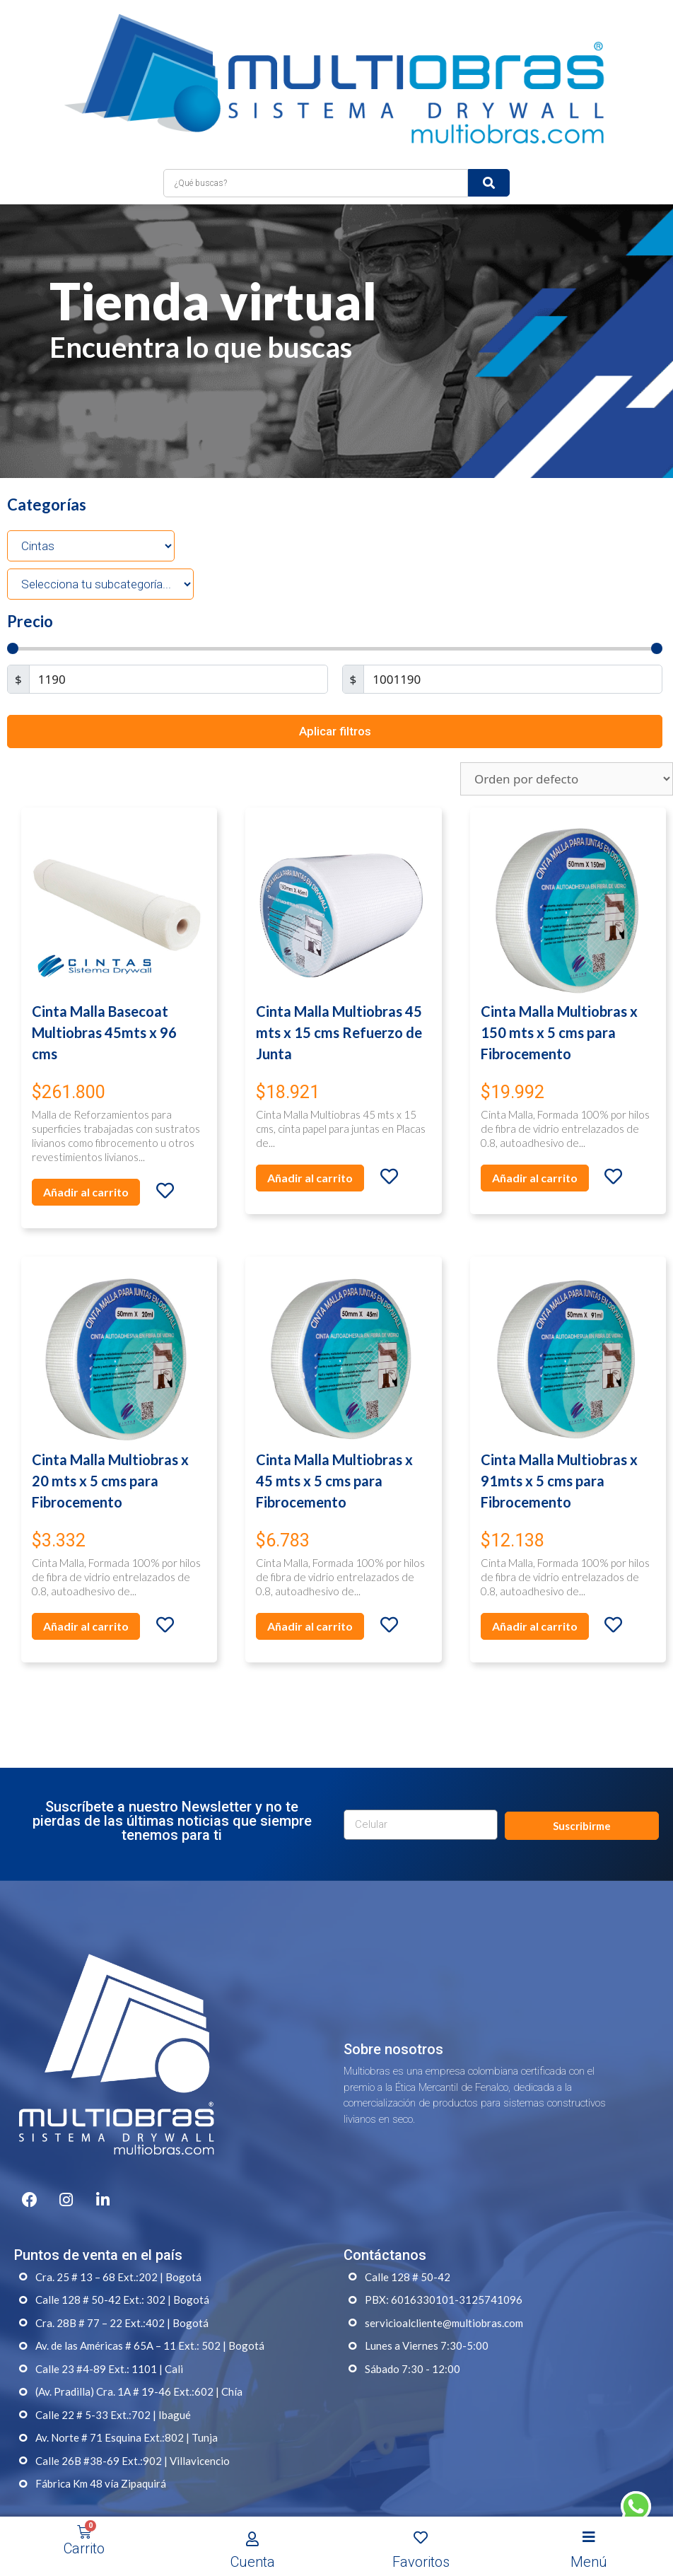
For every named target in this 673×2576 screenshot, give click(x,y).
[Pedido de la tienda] (566, 738)
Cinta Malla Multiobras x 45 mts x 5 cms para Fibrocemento (334, 1440)
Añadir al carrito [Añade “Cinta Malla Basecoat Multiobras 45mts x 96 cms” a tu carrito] (86, 1151)
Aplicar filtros (335, 690)
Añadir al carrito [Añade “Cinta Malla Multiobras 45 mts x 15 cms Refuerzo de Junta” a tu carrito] (310, 1136)
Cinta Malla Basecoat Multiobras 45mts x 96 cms (104, 991)
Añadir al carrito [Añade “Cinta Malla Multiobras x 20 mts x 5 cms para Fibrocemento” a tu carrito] (86, 1585)
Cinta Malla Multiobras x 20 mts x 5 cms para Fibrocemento (110, 1440)
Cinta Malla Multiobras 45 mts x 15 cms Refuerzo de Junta (339, 991)
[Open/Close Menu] (589, 2537)
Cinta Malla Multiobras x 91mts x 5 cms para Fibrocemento (559, 1440)
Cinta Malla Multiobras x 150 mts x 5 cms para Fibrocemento (559, 991)
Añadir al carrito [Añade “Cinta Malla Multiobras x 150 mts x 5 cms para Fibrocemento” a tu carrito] (535, 1136)
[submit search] (489, 142)
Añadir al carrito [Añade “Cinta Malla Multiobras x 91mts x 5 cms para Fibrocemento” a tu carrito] (535, 1585)
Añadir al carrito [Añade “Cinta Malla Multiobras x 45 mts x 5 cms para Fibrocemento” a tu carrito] (310, 1585)
